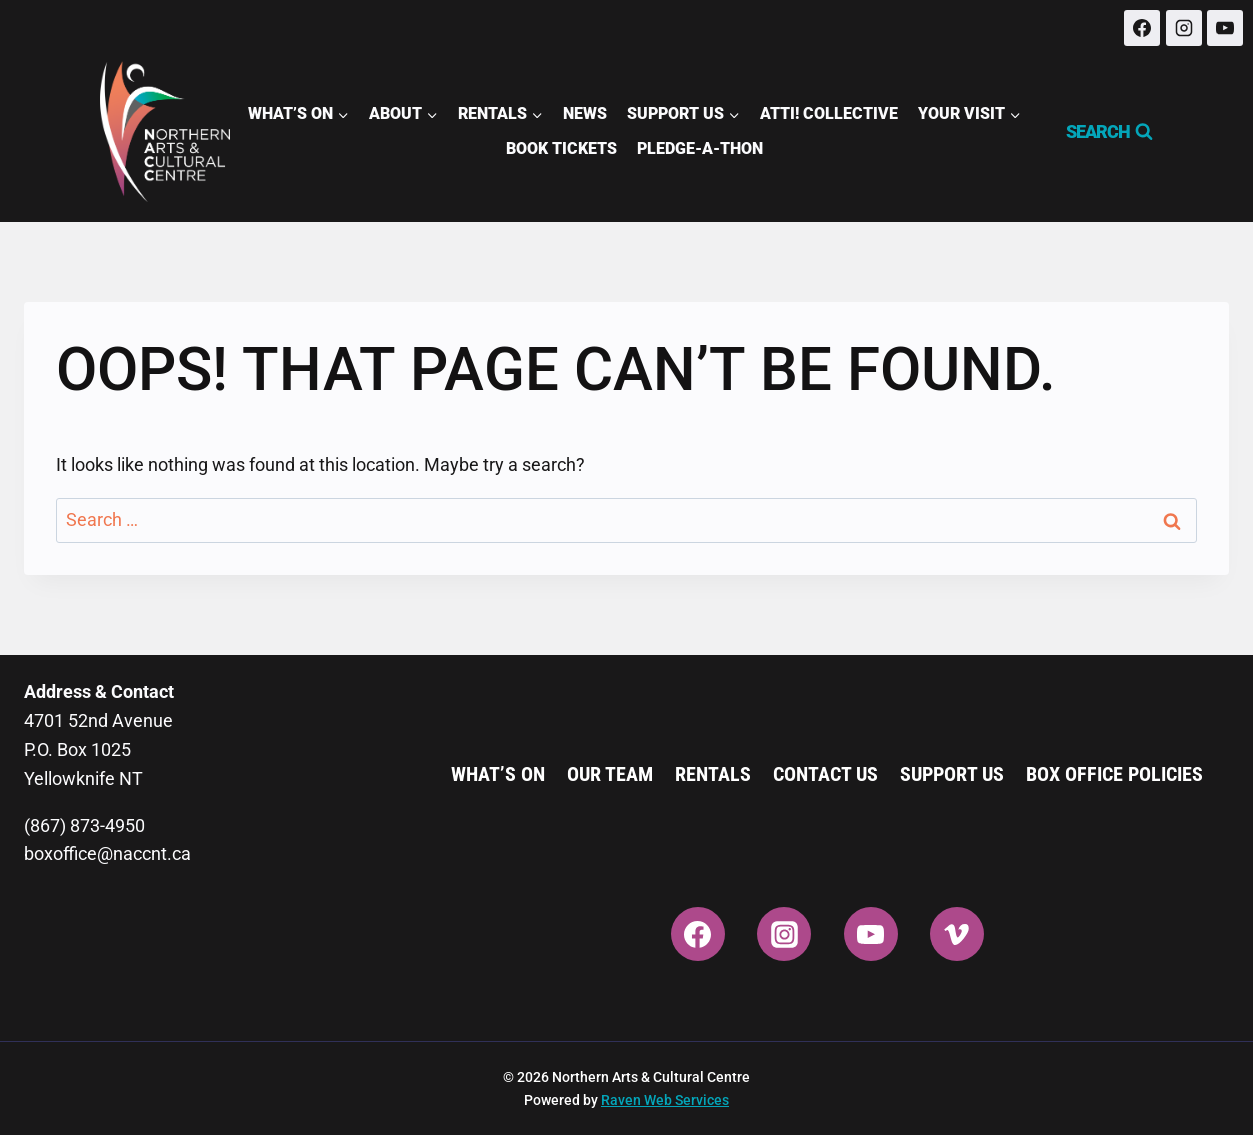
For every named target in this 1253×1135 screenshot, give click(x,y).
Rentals (713, 774)
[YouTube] (1225, 28)
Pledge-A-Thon (700, 148)
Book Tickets (561, 148)
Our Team (610, 774)
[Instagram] (1184, 28)
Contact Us (825, 774)
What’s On (498, 774)
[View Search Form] (1100, 132)
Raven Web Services (665, 1100)
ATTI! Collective (829, 113)
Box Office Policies (1114, 774)
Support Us (952, 774)
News (585, 113)
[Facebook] (1142, 28)
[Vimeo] (957, 934)
